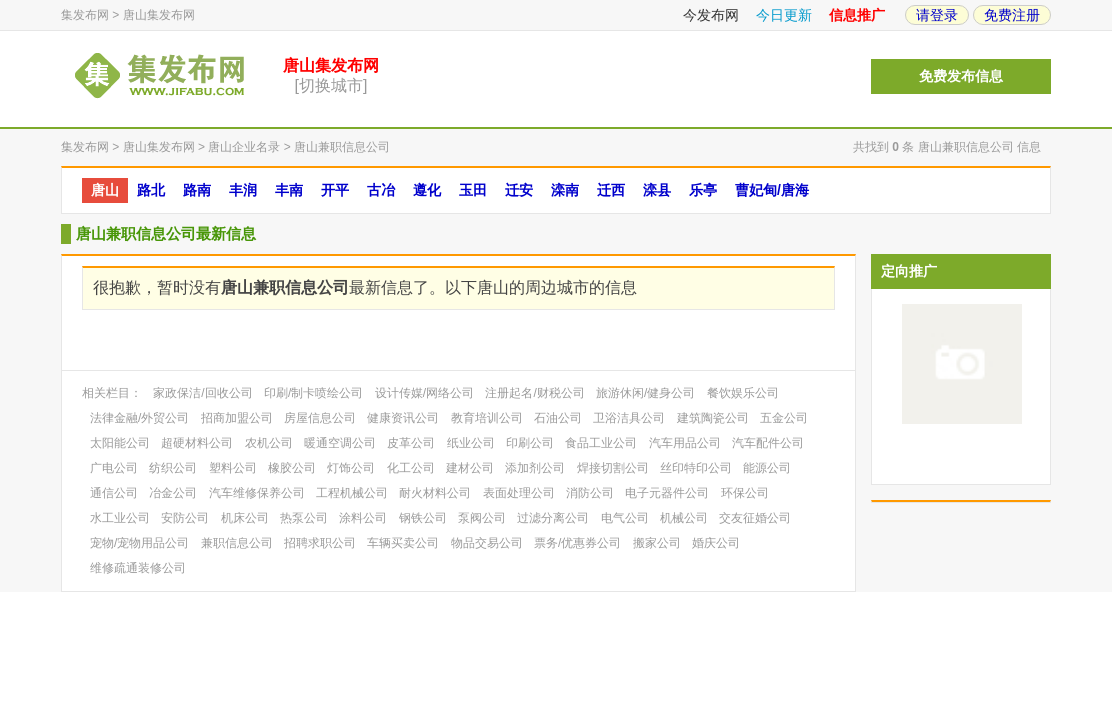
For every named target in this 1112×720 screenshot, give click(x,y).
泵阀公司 (482, 518)
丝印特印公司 (696, 468)
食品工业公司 (601, 443)
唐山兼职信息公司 (342, 147)
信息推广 (857, 15)
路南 (197, 190)
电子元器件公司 (667, 493)
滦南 (565, 190)
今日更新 (784, 15)
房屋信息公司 (320, 418)
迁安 (519, 190)
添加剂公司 (535, 468)
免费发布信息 (961, 76)
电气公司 (625, 518)
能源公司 (767, 468)
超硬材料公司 (197, 443)
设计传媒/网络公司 (424, 393)
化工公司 (411, 468)
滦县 (657, 190)
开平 (335, 190)
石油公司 (558, 418)
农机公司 (269, 443)
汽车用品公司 (685, 443)
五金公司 (784, 418)
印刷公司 (530, 443)
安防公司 (185, 518)
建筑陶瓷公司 (713, 418)
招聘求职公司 (320, 543)
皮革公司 (411, 443)
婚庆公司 (716, 543)
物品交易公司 (487, 543)
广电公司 (114, 468)
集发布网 (85, 15)
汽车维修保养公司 (257, 493)
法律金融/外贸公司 (139, 418)
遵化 (427, 190)
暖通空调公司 (340, 443)
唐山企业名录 (244, 147)
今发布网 (711, 15)
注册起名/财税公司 (534, 393)
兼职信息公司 (237, 543)
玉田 (473, 190)
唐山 (105, 190)
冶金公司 (173, 493)
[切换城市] (331, 85)
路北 (151, 190)
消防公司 (590, 493)
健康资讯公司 (403, 418)
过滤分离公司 (553, 518)
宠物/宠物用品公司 (139, 543)
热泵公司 (304, 518)
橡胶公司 (292, 468)
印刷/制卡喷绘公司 (313, 393)
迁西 (611, 190)
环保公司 (745, 493)
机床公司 (245, 518)
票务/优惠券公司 (577, 543)
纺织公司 (173, 468)
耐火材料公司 (435, 493)
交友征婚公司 (755, 518)
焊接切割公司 (613, 468)
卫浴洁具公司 (629, 418)
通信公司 (114, 493)
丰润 (243, 190)
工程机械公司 (352, 493)
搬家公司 (657, 543)
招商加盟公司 (237, 418)
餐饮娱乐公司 (743, 393)
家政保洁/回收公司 (202, 393)
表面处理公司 (519, 493)
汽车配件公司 (768, 443)
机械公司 (684, 518)
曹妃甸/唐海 (772, 190)
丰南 (289, 190)
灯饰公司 (351, 468)
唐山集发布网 (159, 15)
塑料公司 (233, 468)
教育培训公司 (487, 418)
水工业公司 (120, 518)
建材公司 (470, 468)
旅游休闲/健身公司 (645, 393)
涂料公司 (363, 518)
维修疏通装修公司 (138, 568)
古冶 (381, 190)
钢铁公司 (423, 518)
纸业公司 (471, 443)
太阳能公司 (120, 443)
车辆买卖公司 (403, 543)
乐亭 (703, 190)
